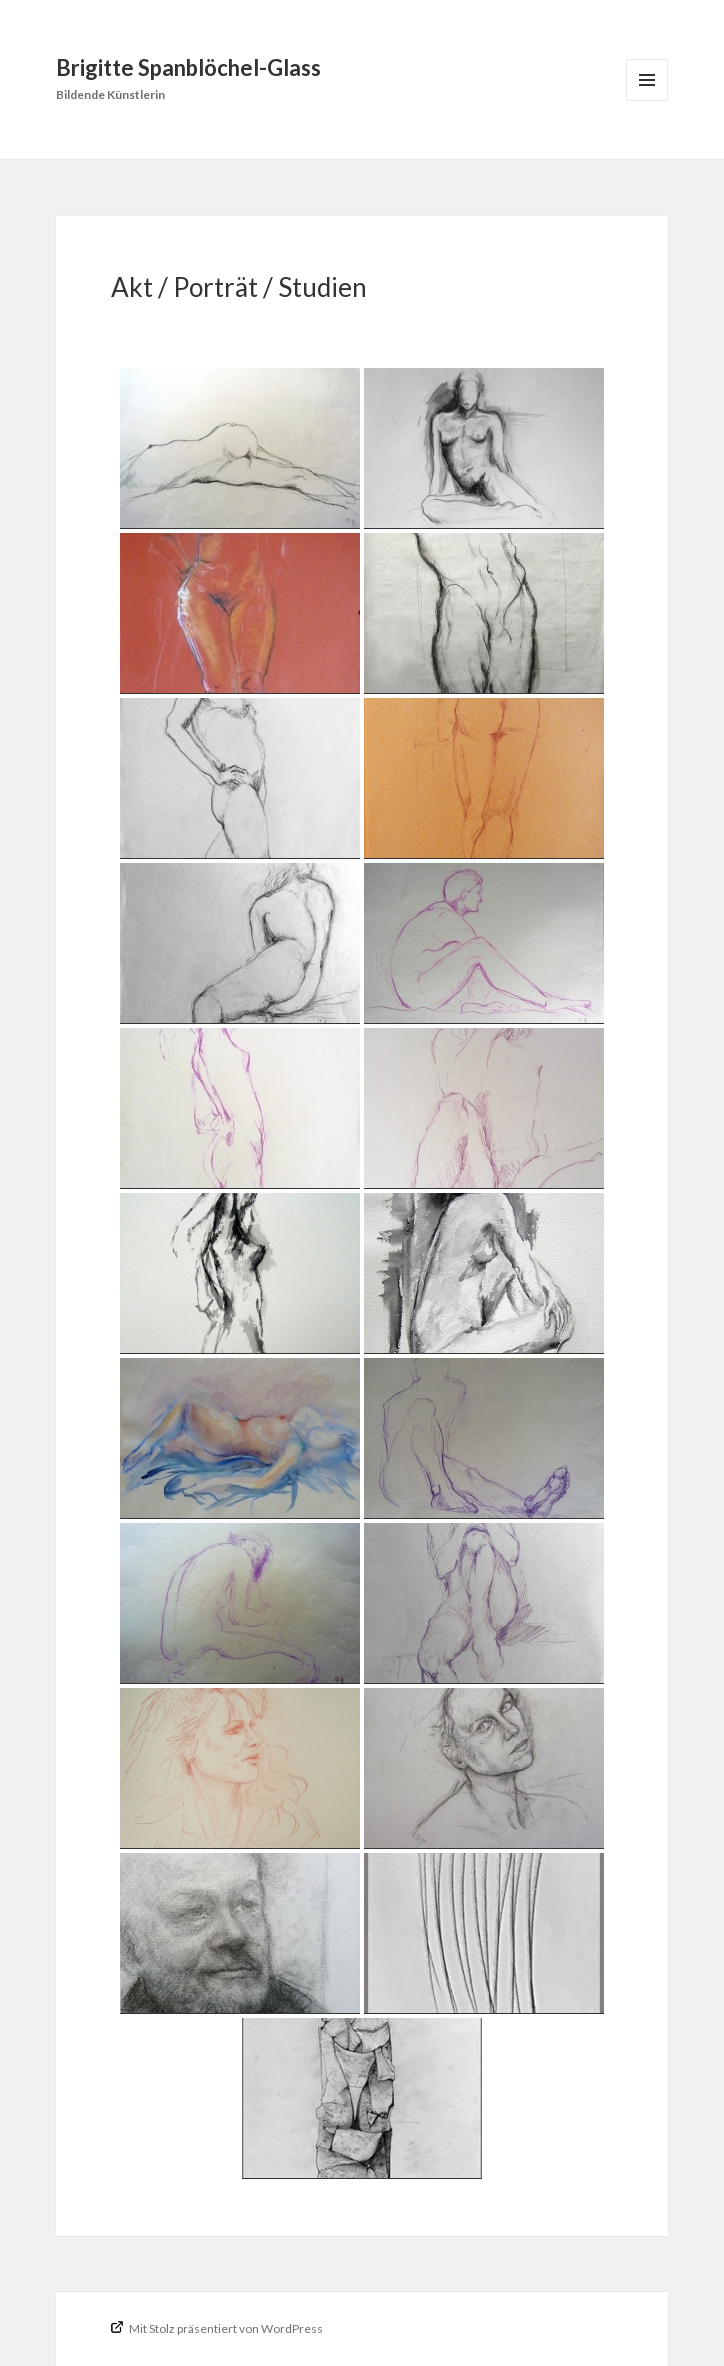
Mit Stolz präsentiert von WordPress (225, 2328)
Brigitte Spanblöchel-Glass (188, 67)
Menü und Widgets (647, 100)
